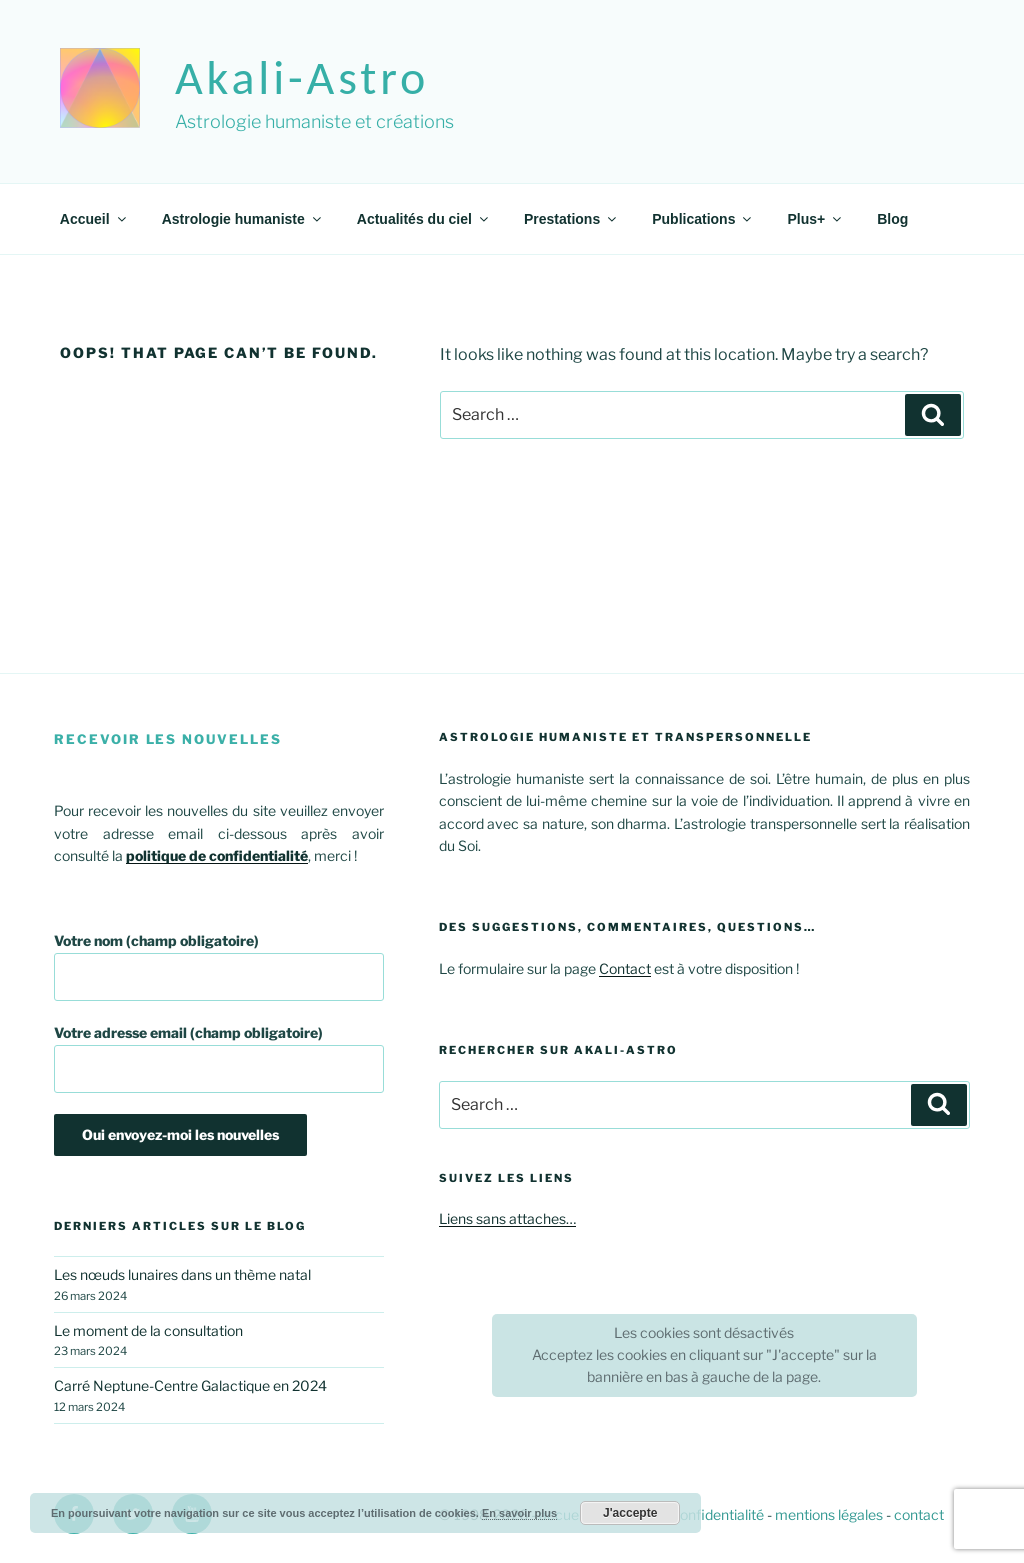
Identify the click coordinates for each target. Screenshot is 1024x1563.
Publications (703, 219)
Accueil (94, 219)
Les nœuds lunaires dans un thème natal (182, 1274)
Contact (625, 968)
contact (919, 1514)
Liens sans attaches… (507, 1218)
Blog (892, 219)
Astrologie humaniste (243, 219)
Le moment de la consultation (148, 1330)
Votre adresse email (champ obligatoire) (219, 1058)
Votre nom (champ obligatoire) (219, 966)
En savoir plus (519, 1513)
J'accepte (630, 1513)
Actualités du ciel (424, 219)
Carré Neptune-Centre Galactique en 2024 (190, 1385)
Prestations (571, 219)
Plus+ (815, 219)
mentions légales (829, 1514)
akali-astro (302, 77)
